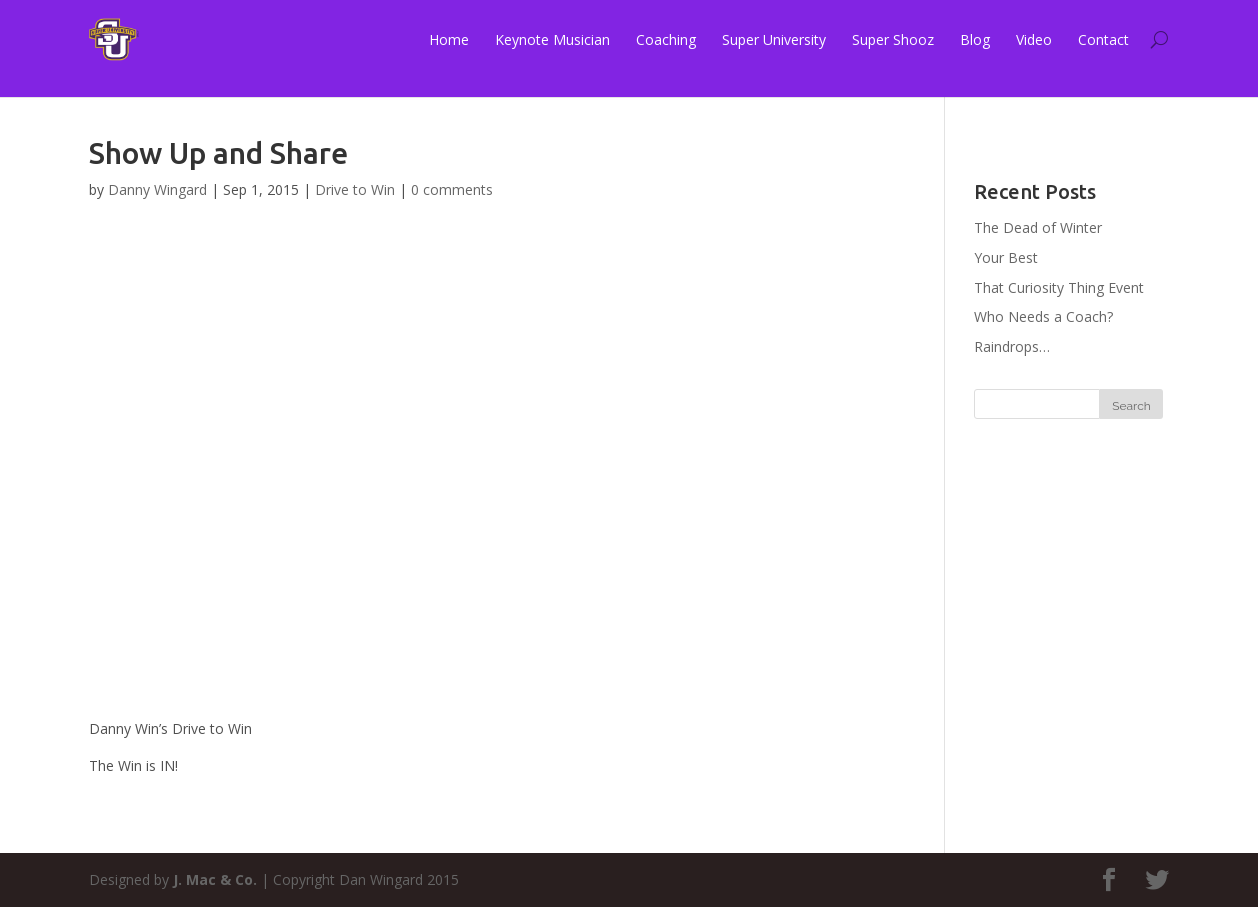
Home (449, 39)
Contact (1103, 39)
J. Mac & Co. (215, 879)
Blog (975, 39)
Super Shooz (893, 39)
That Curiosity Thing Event (1059, 287)
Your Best (1006, 257)
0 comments (452, 189)
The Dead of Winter (1038, 227)
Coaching (666, 39)
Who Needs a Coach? (1043, 316)
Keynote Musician (552, 39)
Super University (774, 39)
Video (1034, 39)
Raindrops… (1012, 346)
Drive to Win (355, 189)
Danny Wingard (157, 189)
